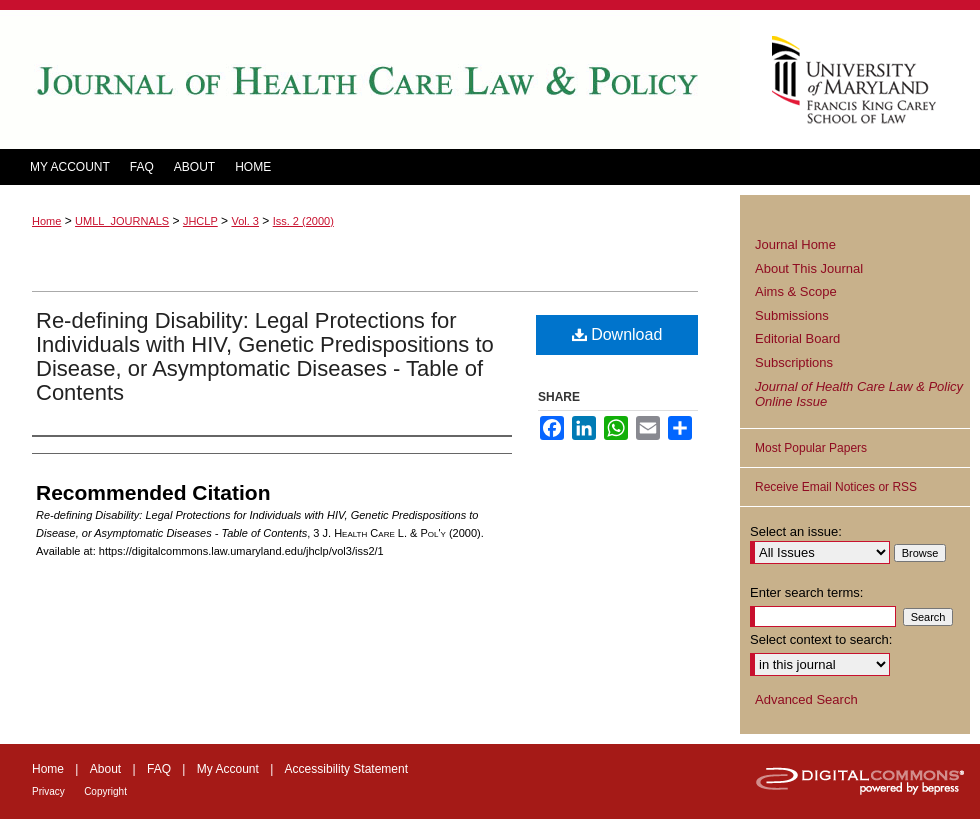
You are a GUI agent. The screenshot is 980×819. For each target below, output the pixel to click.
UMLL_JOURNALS (122, 221)
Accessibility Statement (346, 769)
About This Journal (809, 268)
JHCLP (200, 221)
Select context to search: (821, 639)
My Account (228, 769)
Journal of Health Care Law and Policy (370, 79)
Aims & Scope (796, 291)
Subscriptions (794, 362)
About (105, 769)
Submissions (792, 315)
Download (617, 334)
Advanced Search (806, 699)
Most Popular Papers (811, 448)
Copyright (105, 791)
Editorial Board (797, 338)
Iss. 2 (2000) (303, 221)
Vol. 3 (245, 221)
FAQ (159, 769)
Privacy (48, 791)
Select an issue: (796, 531)
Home (46, 221)
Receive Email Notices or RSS (836, 487)
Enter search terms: (806, 592)
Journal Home (795, 244)
